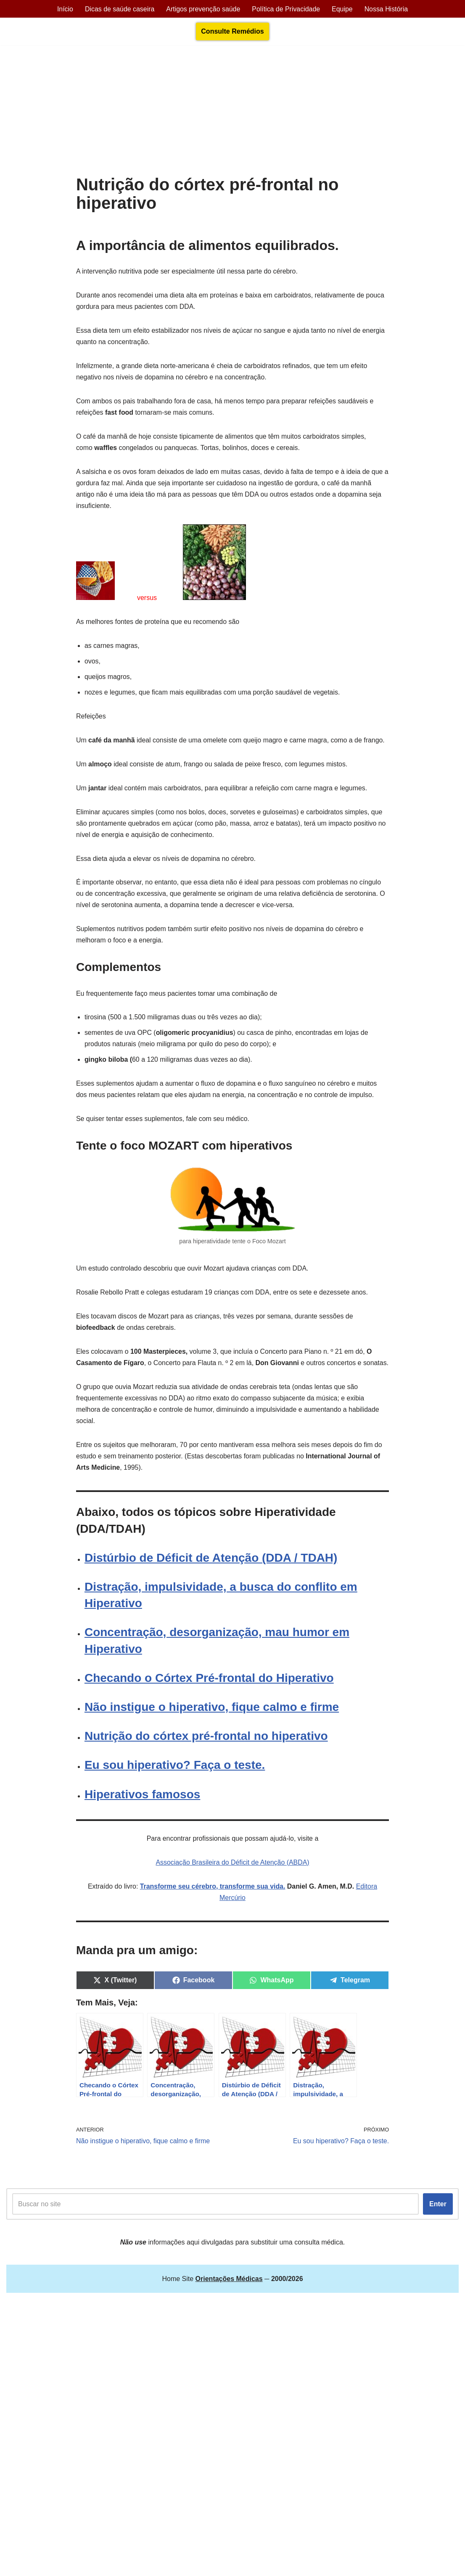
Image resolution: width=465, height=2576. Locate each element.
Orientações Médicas (80, 2322)
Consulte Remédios (232, 31)
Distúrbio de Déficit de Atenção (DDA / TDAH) (211, 1573)
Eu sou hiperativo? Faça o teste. (175, 1780)
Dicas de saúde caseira (119, 9)
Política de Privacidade (286, 9)
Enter (438, 2219)
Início (64, 9)
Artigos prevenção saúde (203, 9)
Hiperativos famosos (142, 1809)
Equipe (342, 9)
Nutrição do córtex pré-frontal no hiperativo (206, 1751)
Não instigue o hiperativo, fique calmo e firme (212, 1722)
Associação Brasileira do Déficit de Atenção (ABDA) (232, 1878)
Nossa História (387, 9)
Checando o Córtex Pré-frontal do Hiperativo (209, 1693)
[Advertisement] (232, 112)
